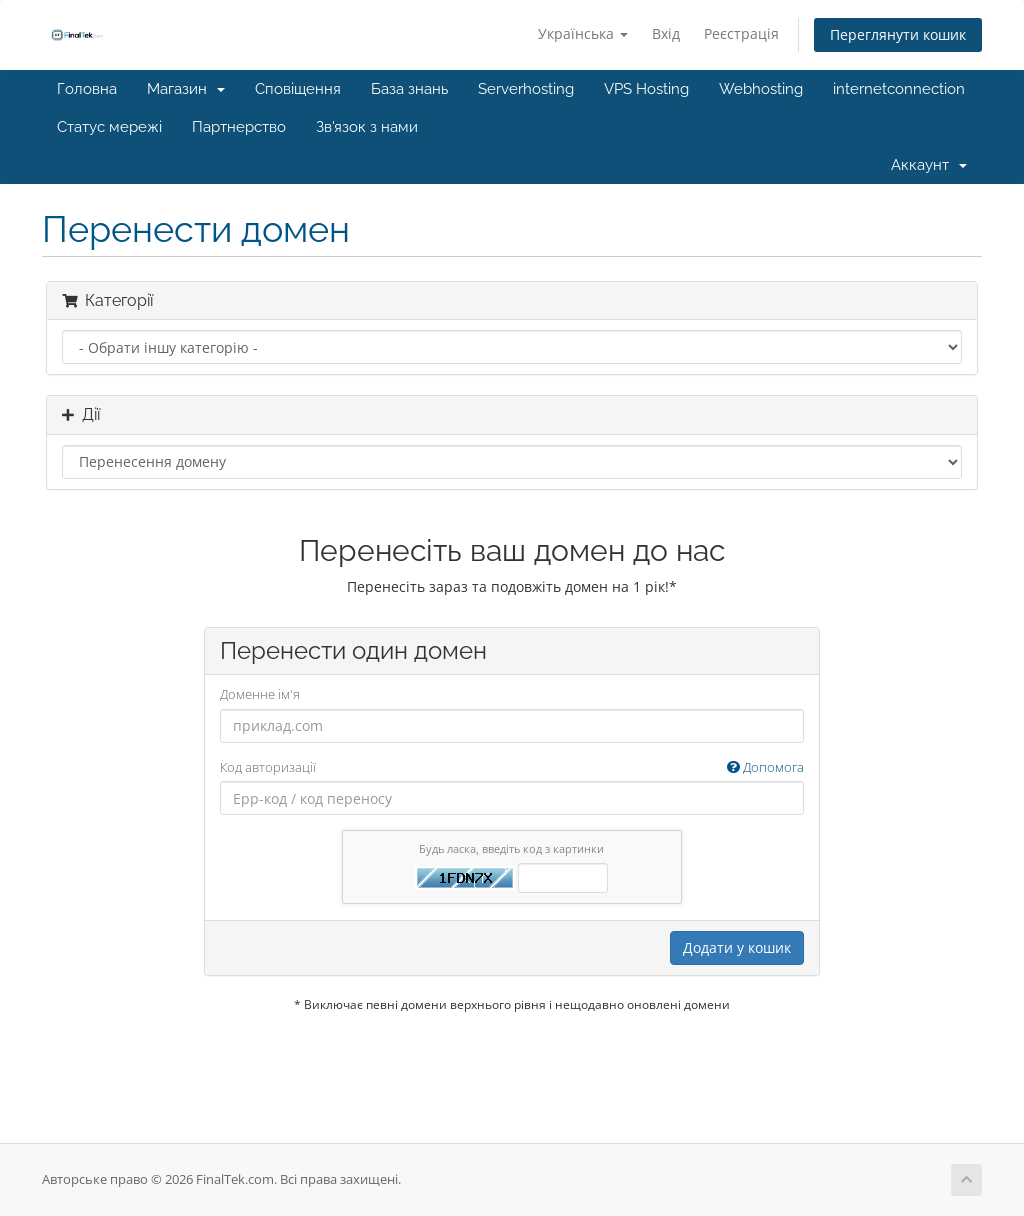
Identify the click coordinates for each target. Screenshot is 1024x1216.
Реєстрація (741, 33)
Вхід (666, 33)
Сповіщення (298, 89)
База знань (409, 89)
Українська (583, 33)
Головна (87, 89)
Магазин (186, 89)
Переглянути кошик (898, 34)
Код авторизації (512, 767)
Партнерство (239, 127)
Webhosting (761, 89)
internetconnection (899, 89)
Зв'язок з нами (367, 127)
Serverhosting (526, 89)
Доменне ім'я (260, 694)
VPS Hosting (646, 89)
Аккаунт (929, 165)
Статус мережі (109, 127)
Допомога (765, 767)
